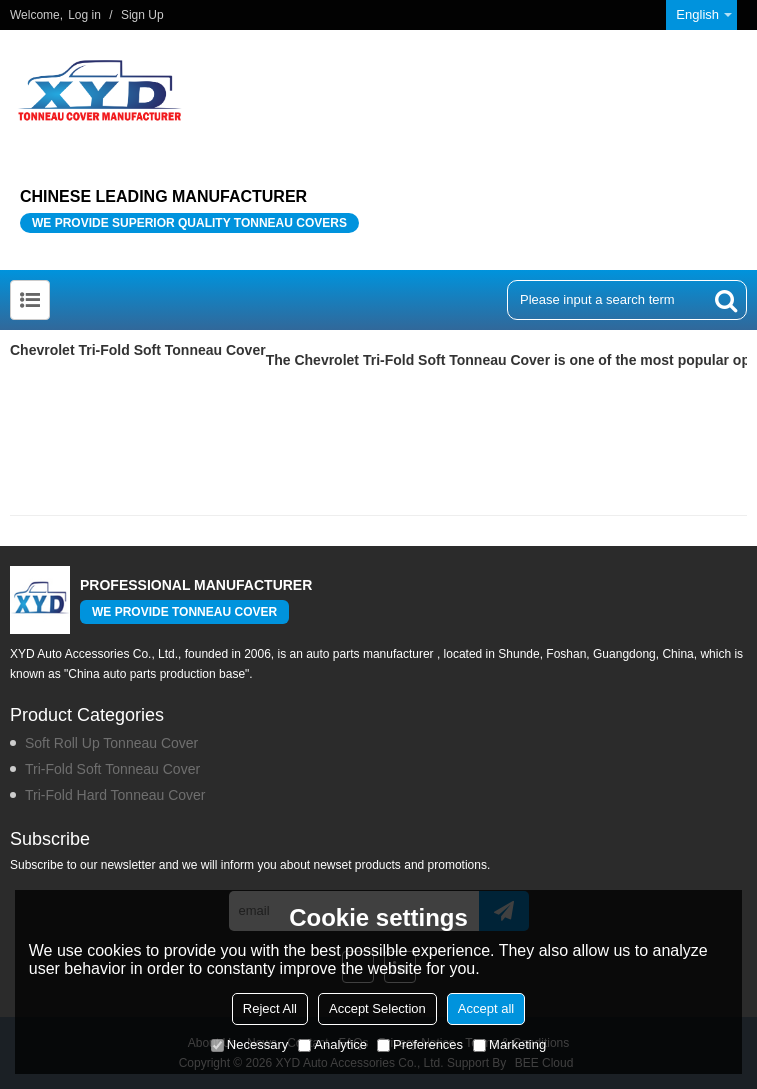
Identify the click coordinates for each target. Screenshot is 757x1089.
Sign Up (142, 15)
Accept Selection (377, 1008)
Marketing (509, 1044)
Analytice (332, 1044)
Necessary (249, 1044)
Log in (84, 15)
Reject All (270, 1008)
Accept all (486, 1008)
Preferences (420, 1044)
